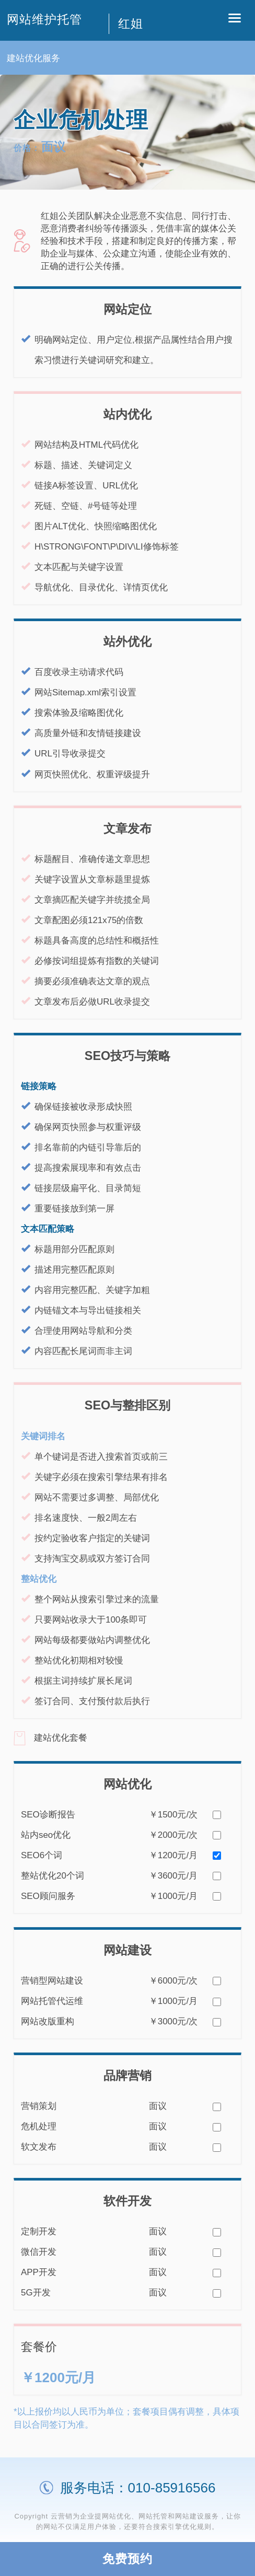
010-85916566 (172, 2488)
